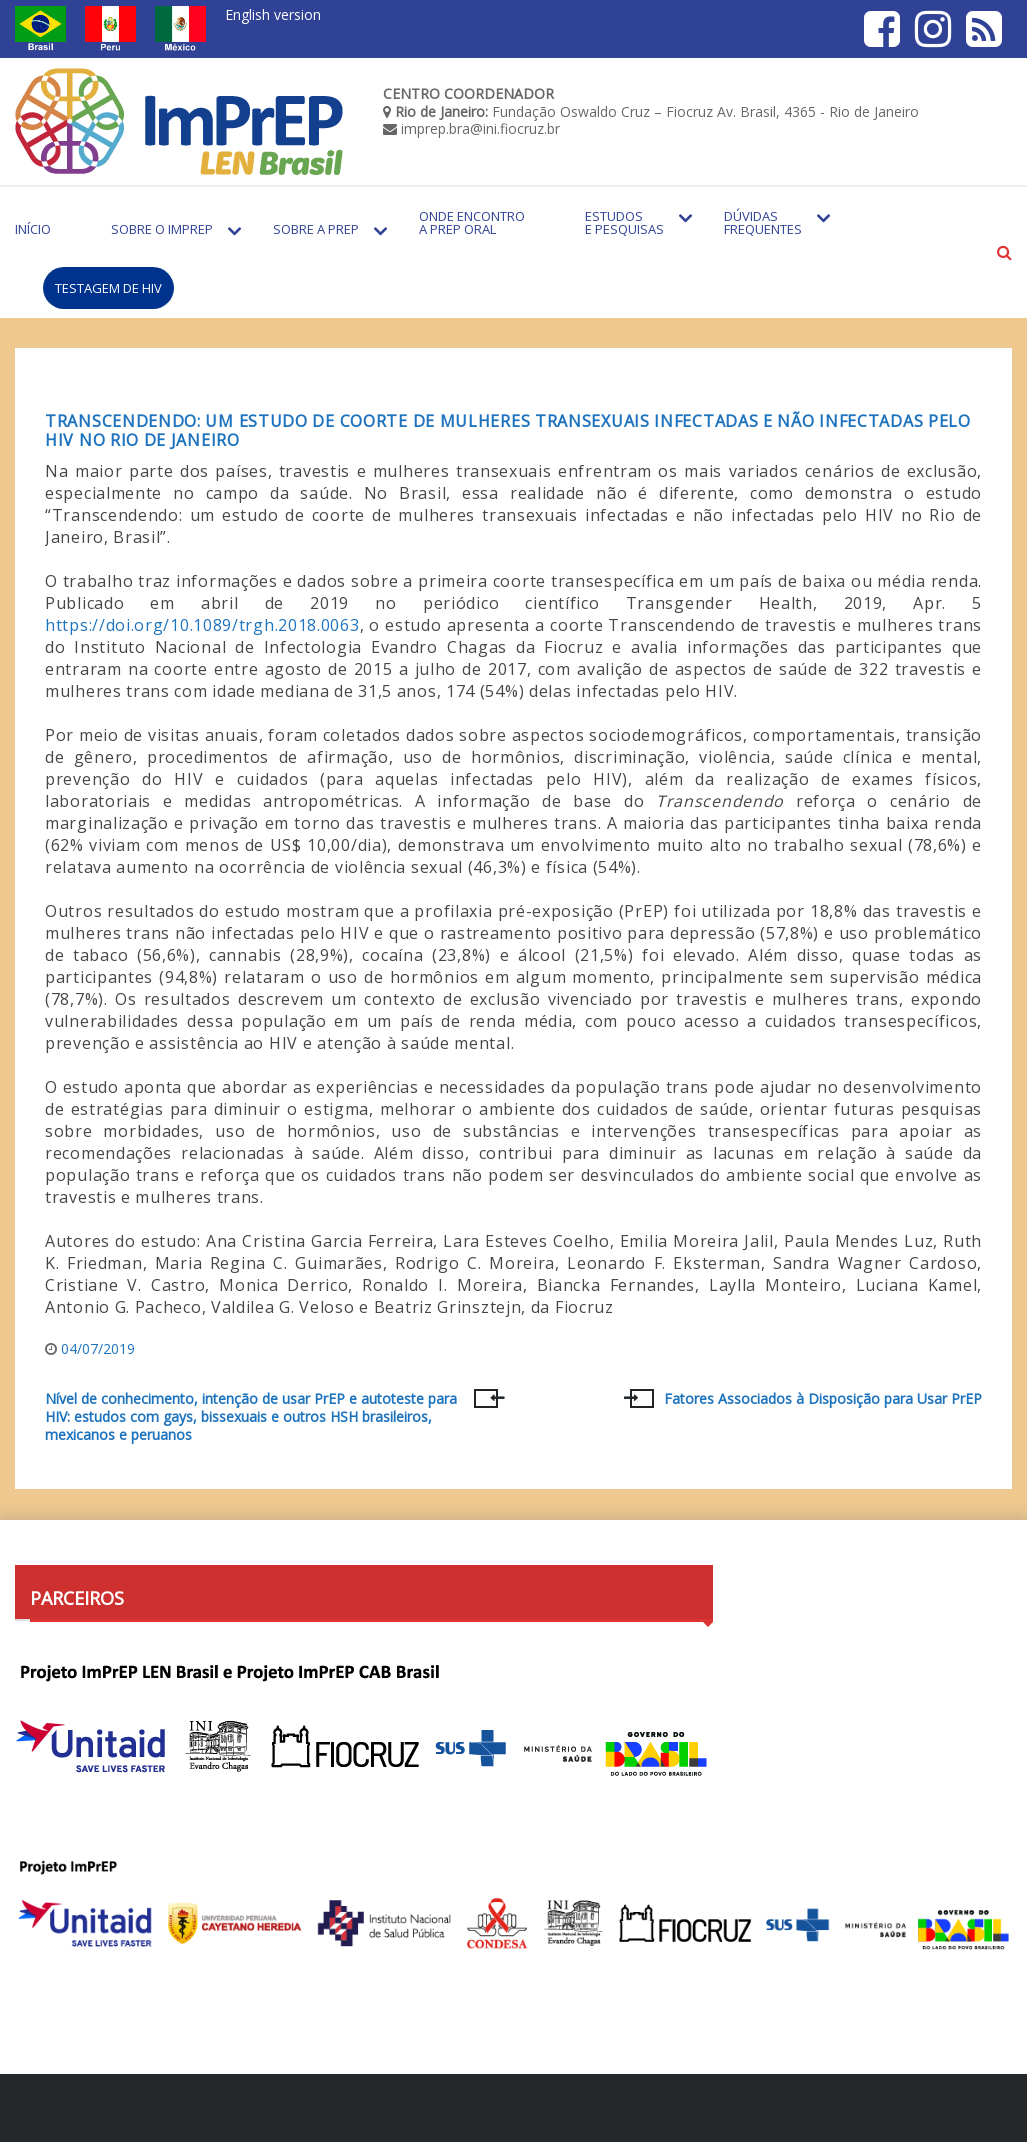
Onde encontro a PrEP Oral (472, 222)
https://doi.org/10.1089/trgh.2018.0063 (202, 625)
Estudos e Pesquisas (624, 222)
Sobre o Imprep (162, 229)
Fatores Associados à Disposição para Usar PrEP (823, 1399)
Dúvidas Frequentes (763, 222)
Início (33, 229)
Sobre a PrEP (316, 229)
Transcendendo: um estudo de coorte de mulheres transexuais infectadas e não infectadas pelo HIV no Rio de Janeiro (508, 430)
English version (273, 14)
